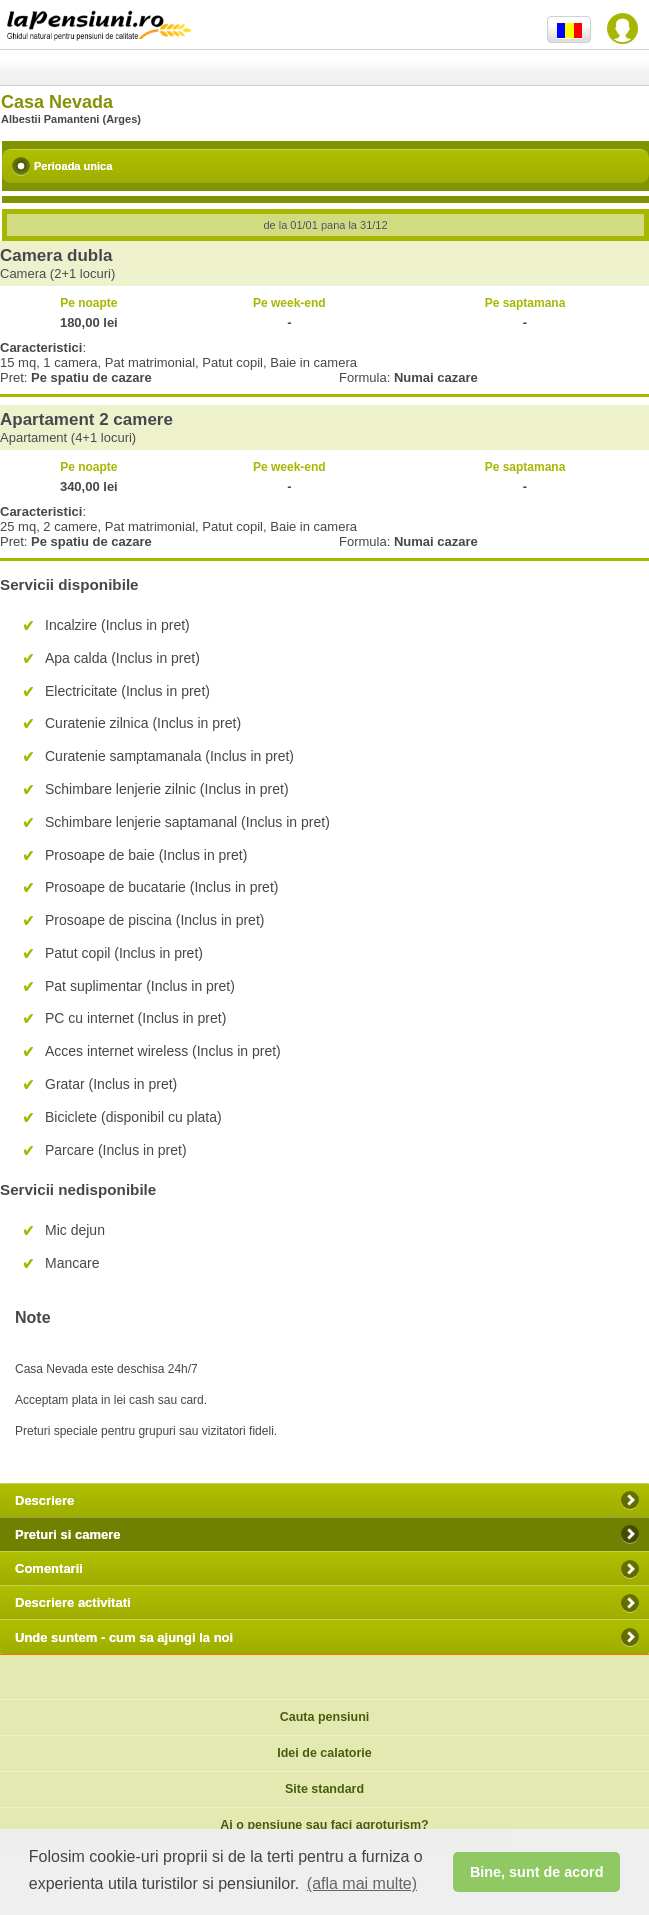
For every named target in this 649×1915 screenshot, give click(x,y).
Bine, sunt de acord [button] (537, 1872)
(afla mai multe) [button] (362, 1883)
